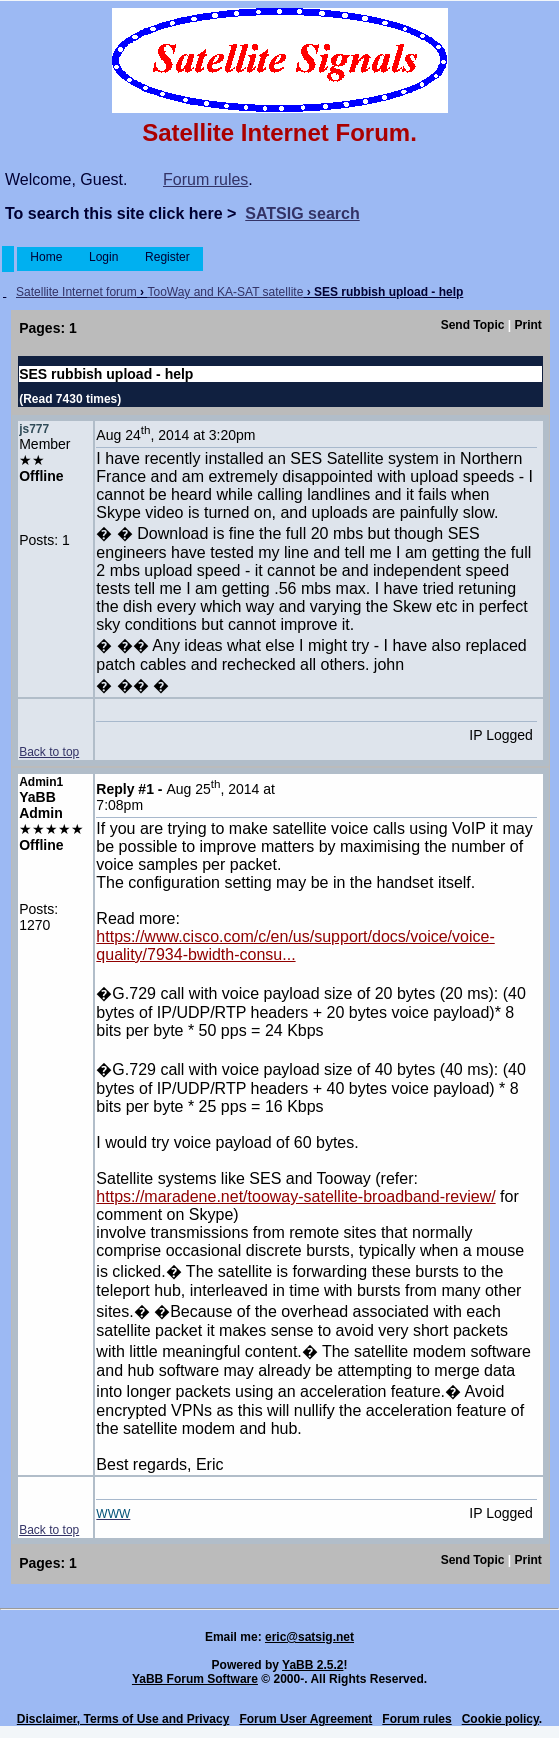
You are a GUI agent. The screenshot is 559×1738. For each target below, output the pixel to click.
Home (46, 257)
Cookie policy (500, 1719)
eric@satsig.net (309, 1637)
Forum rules (205, 179)
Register (167, 257)
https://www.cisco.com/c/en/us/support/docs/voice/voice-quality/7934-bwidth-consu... (295, 945)
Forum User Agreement (305, 1719)
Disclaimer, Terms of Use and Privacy (123, 1719)
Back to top (49, 752)
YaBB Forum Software (195, 1679)
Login (104, 257)
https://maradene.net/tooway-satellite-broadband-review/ (295, 1196)
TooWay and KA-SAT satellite (225, 292)
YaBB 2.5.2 (312, 1665)
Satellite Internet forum (76, 292)
